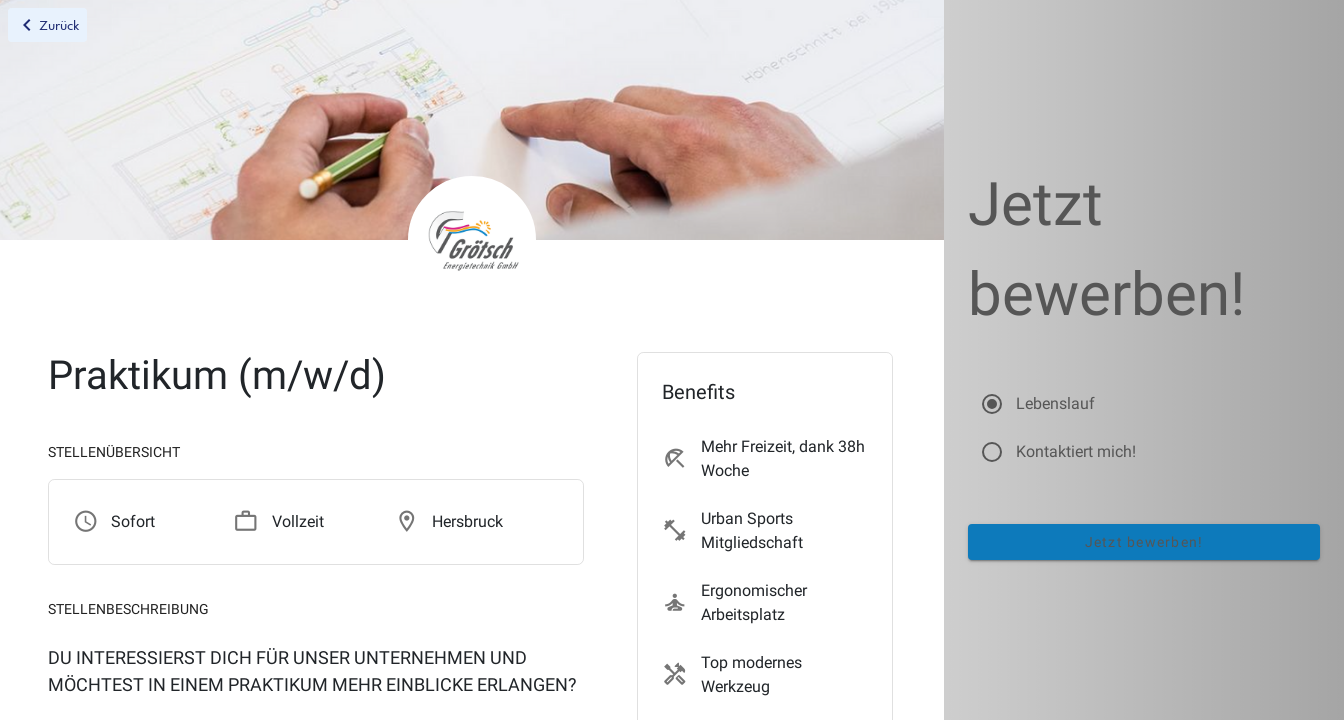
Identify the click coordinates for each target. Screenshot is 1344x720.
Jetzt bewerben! (1144, 542)
